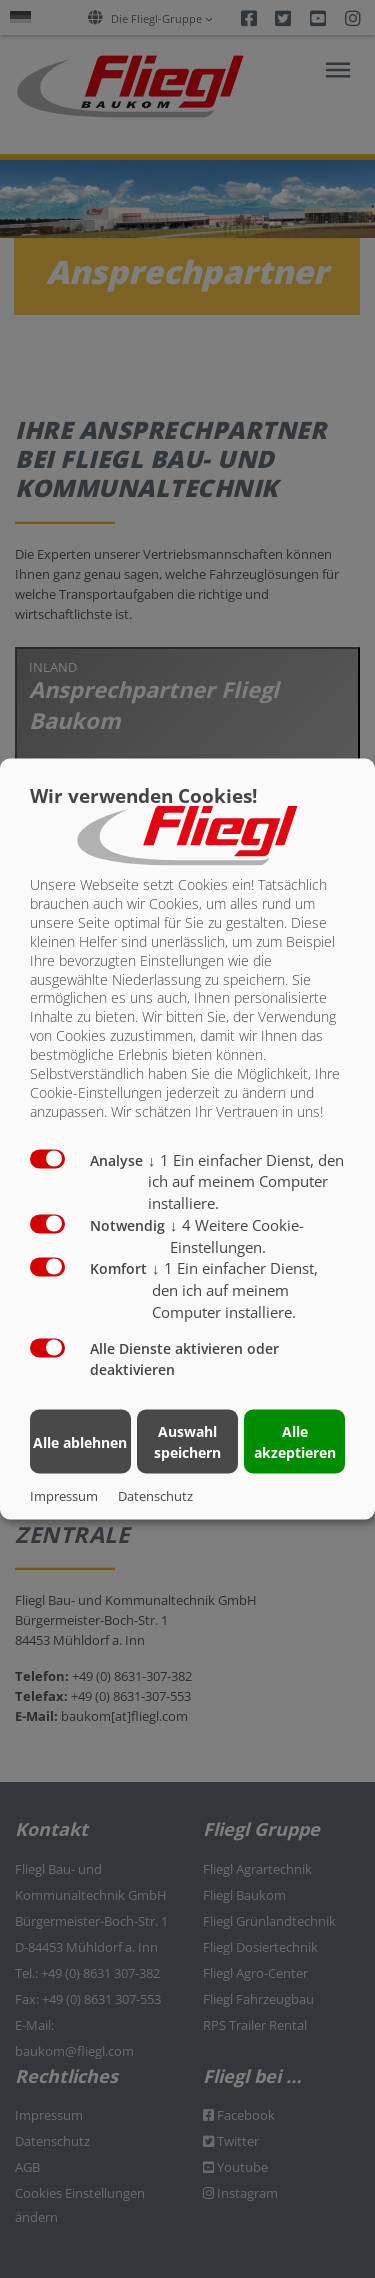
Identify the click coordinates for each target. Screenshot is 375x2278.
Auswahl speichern (187, 1442)
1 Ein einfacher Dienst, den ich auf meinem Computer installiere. (246, 1181)
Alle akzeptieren (295, 1442)
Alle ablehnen (80, 1441)
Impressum (64, 1496)
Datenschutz (155, 1496)
